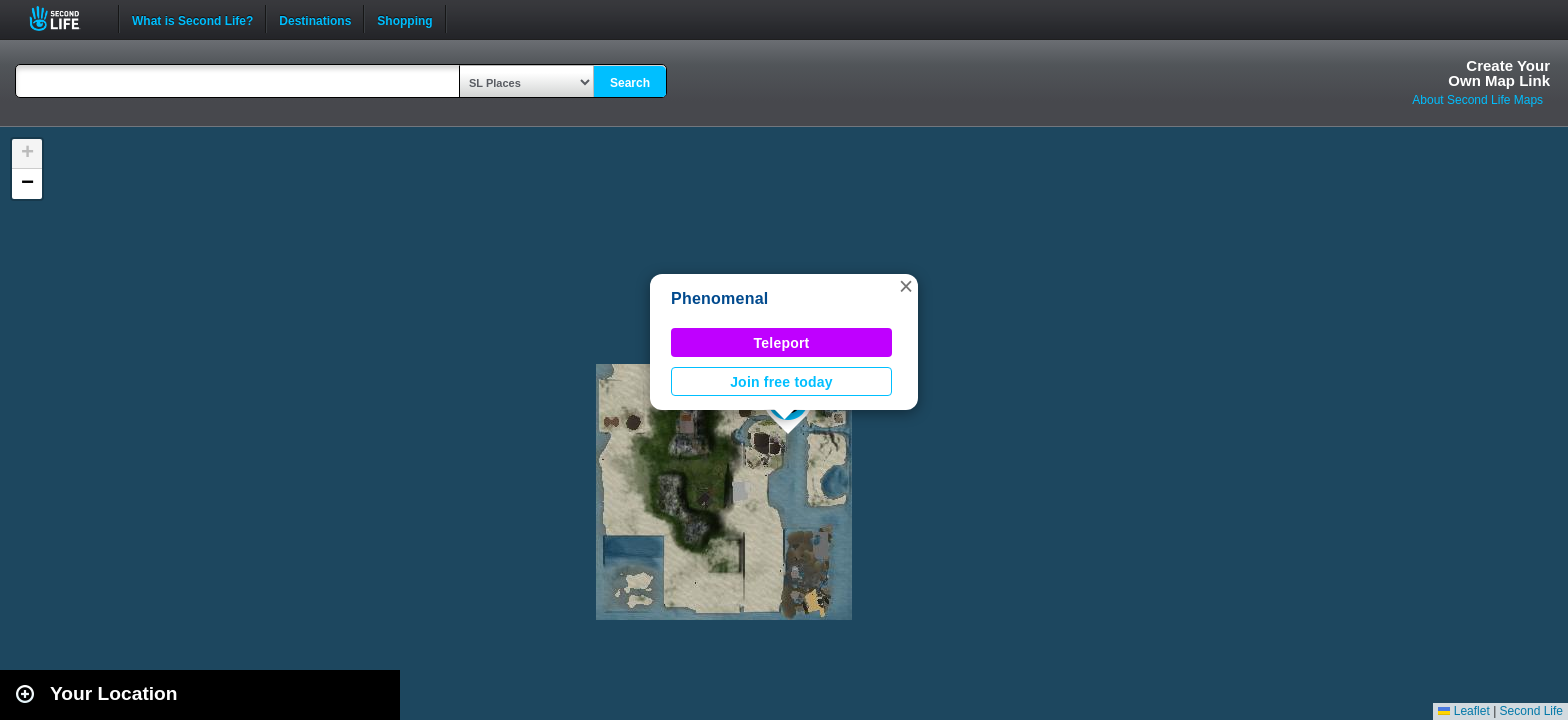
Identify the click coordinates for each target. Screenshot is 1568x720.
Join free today (781, 382)
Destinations (315, 19)
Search (630, 83)
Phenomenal (720, 298)
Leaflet (1463, 711)
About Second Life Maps (1477, 100)
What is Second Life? (192, 19)
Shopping (404, 19)
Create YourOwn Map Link (1499, 73)
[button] (906, 286)
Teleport (782, 343)
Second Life (65, 18)
